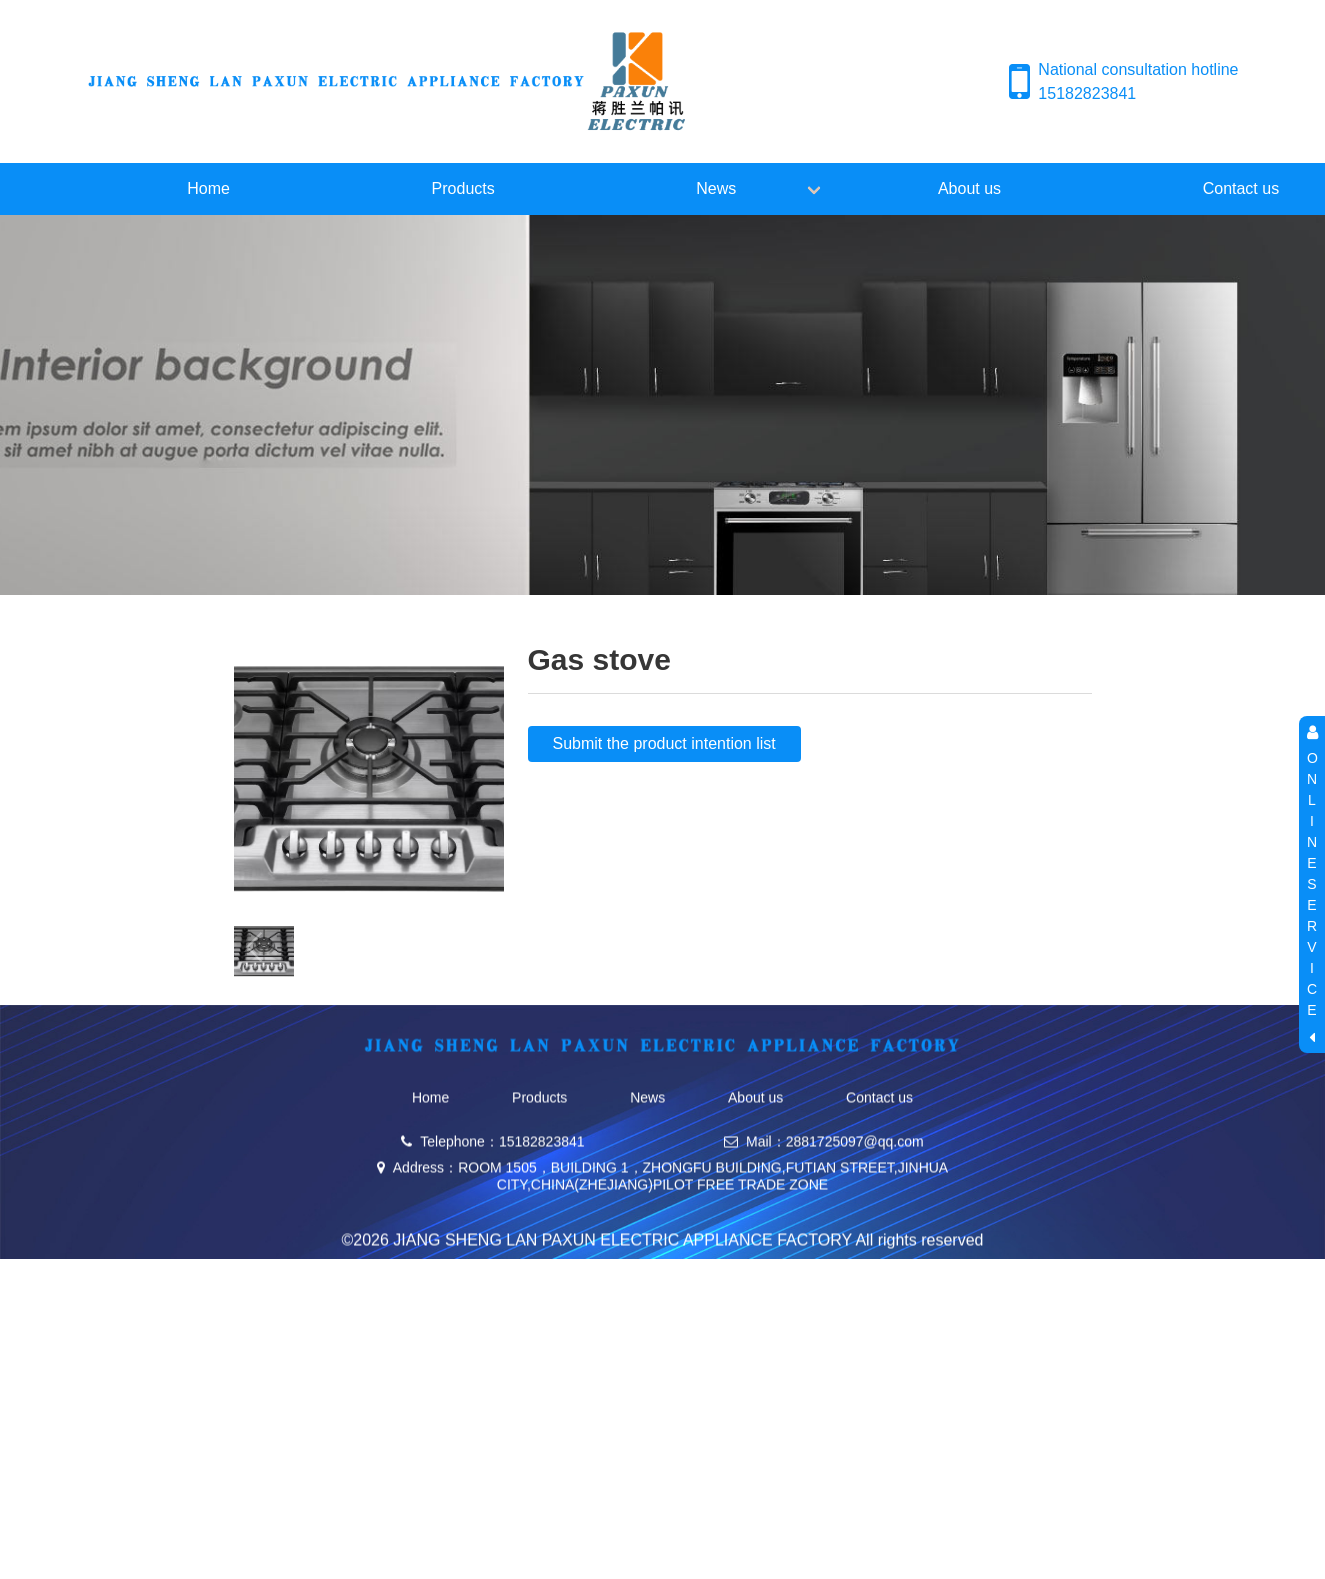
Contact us (879, 1145)
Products (463, 188)
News (716, 188)
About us (969, 188)
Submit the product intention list (664, 743)
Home (208, 188)
